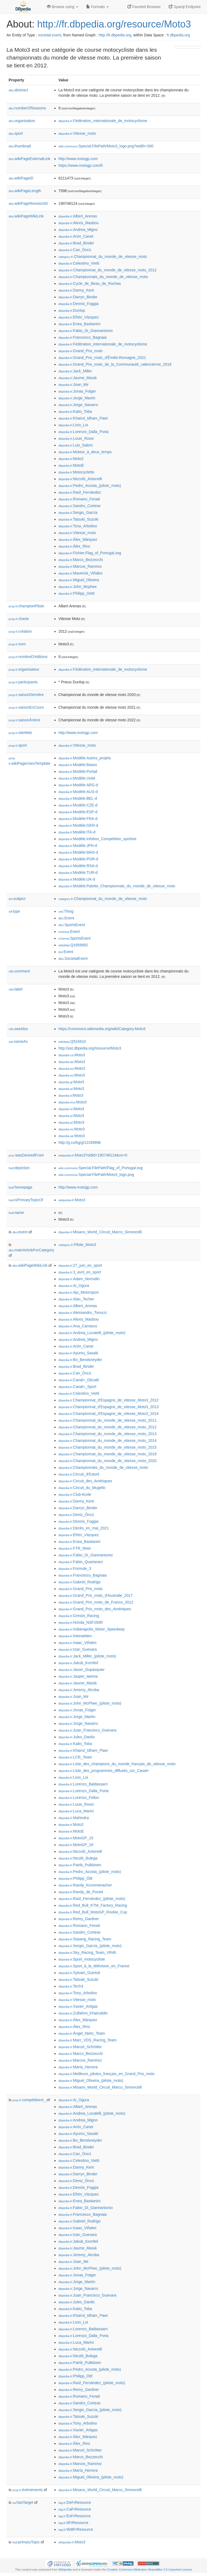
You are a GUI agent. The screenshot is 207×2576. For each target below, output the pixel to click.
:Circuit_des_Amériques (85, 1481)
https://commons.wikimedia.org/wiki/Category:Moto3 (102, 1029)
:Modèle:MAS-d (78, 852)
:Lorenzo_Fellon (78, 1797)
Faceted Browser (144, 7)
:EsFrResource (74, 2516)
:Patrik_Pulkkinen (79, 1865)
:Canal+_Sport (77, 1386)
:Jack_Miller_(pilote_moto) (87, 1656)
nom (17, 644)
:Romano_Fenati (79, 499)
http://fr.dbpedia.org (115, 35)
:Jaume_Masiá (77, 378)
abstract (18, 90)
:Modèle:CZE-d (78, 805)
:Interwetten (75, 1636)
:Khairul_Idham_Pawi (83, 418)
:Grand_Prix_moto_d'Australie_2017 (95, 1595)
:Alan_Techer (76, 1299)
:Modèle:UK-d (76, 879)
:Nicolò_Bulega (78, 1858)
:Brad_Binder (76, 243)
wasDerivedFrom (26, 1155)
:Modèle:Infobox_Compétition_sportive (97, 839)
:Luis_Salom (75, 445)
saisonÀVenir (24, 720)
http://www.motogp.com (78, 159)
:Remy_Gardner (78, 1919)
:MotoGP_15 (75, 1838)
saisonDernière (26, 695)
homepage (20, 1187)
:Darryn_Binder (78, 297)
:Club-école (74, 1494)
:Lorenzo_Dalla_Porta (83, 432)
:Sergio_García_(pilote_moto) (90, 1946)
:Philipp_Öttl (75, 1878)
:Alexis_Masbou (78, 223)
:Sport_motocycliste (81, 1959)
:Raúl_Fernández (79, 492)
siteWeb (20, 732)
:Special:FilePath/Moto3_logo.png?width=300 (105, 146)
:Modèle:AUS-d (78, 792)
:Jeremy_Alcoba (78, 1690)
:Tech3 (70, 1986)
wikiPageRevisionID (28, 203)
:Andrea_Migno (78, 229)
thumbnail (20, 146)
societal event (49, 35)
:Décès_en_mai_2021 (83, 1528)
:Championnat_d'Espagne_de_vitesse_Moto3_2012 (108, 1400)
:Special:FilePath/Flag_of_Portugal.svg (100, 1168)
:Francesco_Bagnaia (82, 337)
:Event (66, 918)
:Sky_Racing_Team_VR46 (87, 1952)
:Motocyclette (76, 472)
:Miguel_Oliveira (78, 580)
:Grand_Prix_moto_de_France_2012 (95, 1602)
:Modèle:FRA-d (78, 818)
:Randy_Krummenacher (85, 1885)
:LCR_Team (75, 1757)
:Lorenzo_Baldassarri (83, 1784)
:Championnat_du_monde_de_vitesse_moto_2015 (107, 1447)
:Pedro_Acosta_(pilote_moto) (89, 485)
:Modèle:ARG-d (78, 785)
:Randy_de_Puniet (80, 1892)
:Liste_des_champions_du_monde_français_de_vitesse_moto (116, 1764)
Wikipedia (65, 2569)
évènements (27, 2490)
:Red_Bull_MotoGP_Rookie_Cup (92, 1912)
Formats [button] (97, 7)
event (19, 1232)
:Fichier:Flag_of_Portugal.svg (89, 553)
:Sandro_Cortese (79, 506)
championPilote (26, 606)
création (20, 631)
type (14, 911)
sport (16, 133)
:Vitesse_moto (77, 133)
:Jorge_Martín (76, 398)
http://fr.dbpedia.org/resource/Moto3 (114, 24)
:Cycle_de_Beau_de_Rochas (89, 283)
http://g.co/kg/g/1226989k (79, 1142)
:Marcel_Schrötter (80, 2047)
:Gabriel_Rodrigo (79, 1582)
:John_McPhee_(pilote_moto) (89, 1703)
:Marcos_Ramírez (80, 566)
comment (19, 971)
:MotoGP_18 (75, 1845)
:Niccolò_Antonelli (80, 479)
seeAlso (18, 1029)
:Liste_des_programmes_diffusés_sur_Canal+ (103, 1770)
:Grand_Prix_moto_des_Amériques (94, 1609)
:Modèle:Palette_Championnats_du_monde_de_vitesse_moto (116, 886)
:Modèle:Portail (77, 771)
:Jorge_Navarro (78, 405)
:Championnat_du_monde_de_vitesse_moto (102, 256)
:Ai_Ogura (73, 1285)
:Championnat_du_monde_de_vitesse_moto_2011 (107, 1420)
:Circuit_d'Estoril (78, 1474)
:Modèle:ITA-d (76, 832)
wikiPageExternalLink (29, 159)
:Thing (66, 911)
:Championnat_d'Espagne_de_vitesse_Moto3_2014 (108, 1413)
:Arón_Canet (75, 236)
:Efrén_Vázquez (78, 317)
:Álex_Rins (74, 546)
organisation (22, 121)
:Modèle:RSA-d (78, 866)
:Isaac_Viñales (77, 1642)
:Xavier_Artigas (78, 2006)
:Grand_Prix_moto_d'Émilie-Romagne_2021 (102, 357)
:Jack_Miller (75, 371)
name (16, 1212)
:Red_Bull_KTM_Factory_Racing (92, 1905)
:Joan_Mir (73, 384)
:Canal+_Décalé (78, 1380)
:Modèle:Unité (76, 778)
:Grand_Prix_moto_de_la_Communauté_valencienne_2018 (114, 364)
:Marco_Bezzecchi (80, 560)
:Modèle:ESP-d (78, 812)
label (15, 989)
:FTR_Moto (74, 1548)
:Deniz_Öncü (76, 1514)
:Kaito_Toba (75, 411)
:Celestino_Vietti (78, 263)
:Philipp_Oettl (76, 593)
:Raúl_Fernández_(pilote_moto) (91, 1898)
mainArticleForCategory (31, 1250)
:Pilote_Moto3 (77, 1244)
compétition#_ (29, 2100)
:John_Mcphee (77, 586)
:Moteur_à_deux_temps (85, 452)
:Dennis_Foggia (78, 304)
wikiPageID (21, 178)
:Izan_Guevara (77, 1649)
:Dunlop (71, 310)
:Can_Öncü (74, 250)
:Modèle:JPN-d (77, 845)
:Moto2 (71, 458)
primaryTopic (26, 2542)
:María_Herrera (78, 2067)
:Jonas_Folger (77, 391)
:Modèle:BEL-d (77, 798)
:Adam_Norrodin (78, 1279)
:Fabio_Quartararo (80, 1562)
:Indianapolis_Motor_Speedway (91, 1629)
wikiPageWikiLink (26, 216)
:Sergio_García (78, 512)
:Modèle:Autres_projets (84, 758)
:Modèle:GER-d (78, 825)
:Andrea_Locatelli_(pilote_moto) (91, 1333)
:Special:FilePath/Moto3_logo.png (96, 1174)
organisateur (24, 669)
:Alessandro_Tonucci (82, 1312)
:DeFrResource (74, 2502)
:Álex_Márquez (77, 539)
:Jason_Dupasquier (81, 1669)
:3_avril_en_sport (79, 1272)
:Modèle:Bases (77, 765)
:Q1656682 (73, 945)
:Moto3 (71, 1055)
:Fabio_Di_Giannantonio (85, 330)
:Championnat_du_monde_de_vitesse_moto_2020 (107, 1461)
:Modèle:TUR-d (78, 872)
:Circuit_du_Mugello (81, 1488)
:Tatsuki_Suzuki (78, 519)
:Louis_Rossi (76, 438)
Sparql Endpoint (185, 7)
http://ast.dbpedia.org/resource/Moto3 (89, 1048)
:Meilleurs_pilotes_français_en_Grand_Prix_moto (106, 2074)
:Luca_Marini (76, 1811)
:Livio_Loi (73, 425)
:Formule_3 (74, 1568)
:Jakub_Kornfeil (78, 1663)
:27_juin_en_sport (80, 1265)
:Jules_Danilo (76, 1737)
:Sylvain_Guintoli (79, 1973)
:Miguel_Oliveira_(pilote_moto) (90, 2080)
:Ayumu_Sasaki (78, 1353)
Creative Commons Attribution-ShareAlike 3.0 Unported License (149, 2569)
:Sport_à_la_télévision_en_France (93, 1966)
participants (23, 682)
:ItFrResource (73, 2522)
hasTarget (22, 2502)
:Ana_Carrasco (77, 1326)
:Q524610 (72, 1041)
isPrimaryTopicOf (26, 1200)
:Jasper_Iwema (78, 1676)
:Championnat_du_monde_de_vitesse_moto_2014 (107, 1440)
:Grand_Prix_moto (80, 351)
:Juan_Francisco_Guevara (87, 1730)
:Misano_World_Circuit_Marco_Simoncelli (100, 1232)
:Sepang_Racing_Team (84, 1939)
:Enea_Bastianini (79, 324)
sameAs (18, 1041)
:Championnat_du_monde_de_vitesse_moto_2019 (107, 1454)
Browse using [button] (62, 7)
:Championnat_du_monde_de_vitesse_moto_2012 (107, 270)
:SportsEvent (71, 925)
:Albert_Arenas (77, 216)
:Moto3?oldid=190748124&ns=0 (92, 1155)
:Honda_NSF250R (80, 1622)
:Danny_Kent (76, 290)
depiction (19, 1168)
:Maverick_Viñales (80, 573)
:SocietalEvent (73, 958)
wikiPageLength (25, 191)
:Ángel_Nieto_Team (81, 2033)
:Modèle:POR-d (78, 859)
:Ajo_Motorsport (78, 1292)
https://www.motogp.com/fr (80, 165)
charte (19, 619)
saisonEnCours (26, 707)
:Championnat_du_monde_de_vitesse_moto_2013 (107, 1434)
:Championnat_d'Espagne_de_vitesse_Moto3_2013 (108, 1407)
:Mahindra (73, 1818)
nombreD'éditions (28, 657)
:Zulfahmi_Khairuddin (83, 2013)
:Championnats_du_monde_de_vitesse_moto (103, 277)
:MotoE (71, 465)
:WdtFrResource (75, 2529)
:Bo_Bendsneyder (80, 1360)
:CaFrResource (74, 2509)
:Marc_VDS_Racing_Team (87, 2040)
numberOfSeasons (27, 108)
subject (17, 898)
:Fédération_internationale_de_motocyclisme (102, 121)
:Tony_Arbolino (77, 526)
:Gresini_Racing (78, 1616)
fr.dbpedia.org (178, 35)
